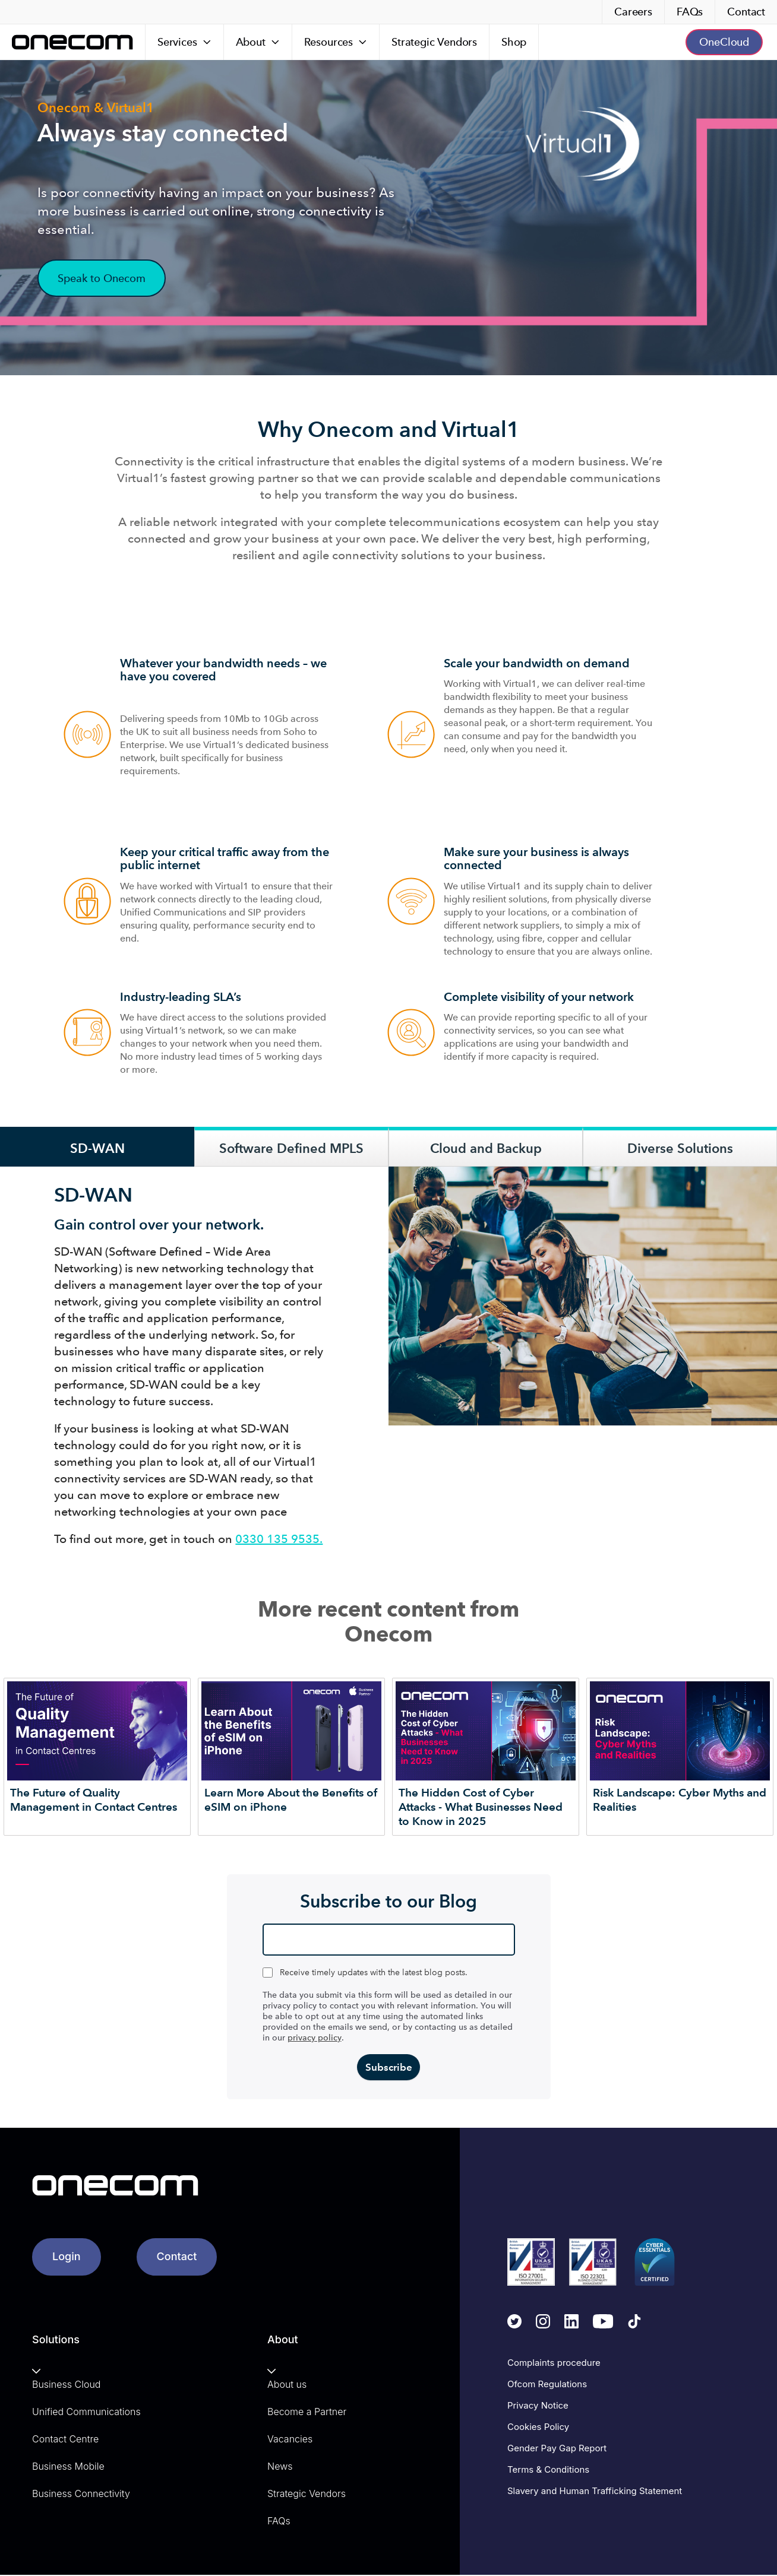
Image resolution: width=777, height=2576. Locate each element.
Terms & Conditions (548, 2470)
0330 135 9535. (279, 1539)
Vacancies (289, 2440)
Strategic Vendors (434, 42)
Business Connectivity (81, 2495)
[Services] (185, 42)
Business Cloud (66, 2385)
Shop (513, 42)
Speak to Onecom (102, 278)
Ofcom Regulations (547, 2385)
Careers (633, 11)
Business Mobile (68, 2467)
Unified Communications (86, 2413)
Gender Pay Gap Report (557, 2449)
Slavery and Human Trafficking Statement (594, 2492)
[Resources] (336, 42)
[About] (258, 42)
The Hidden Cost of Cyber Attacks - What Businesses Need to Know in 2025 (481, 1807)
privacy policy (315, 2038)
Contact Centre (65, 2440)
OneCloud (724, 42)
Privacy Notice (537, 2406)
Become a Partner (306, 2413)
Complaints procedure (554, 2363)
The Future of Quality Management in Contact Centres (93, 1800)
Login (66, 2257)
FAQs (690, 11)
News (279, 2467)
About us (287, 2385)
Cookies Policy (538, 2428)
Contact (746, 11)
